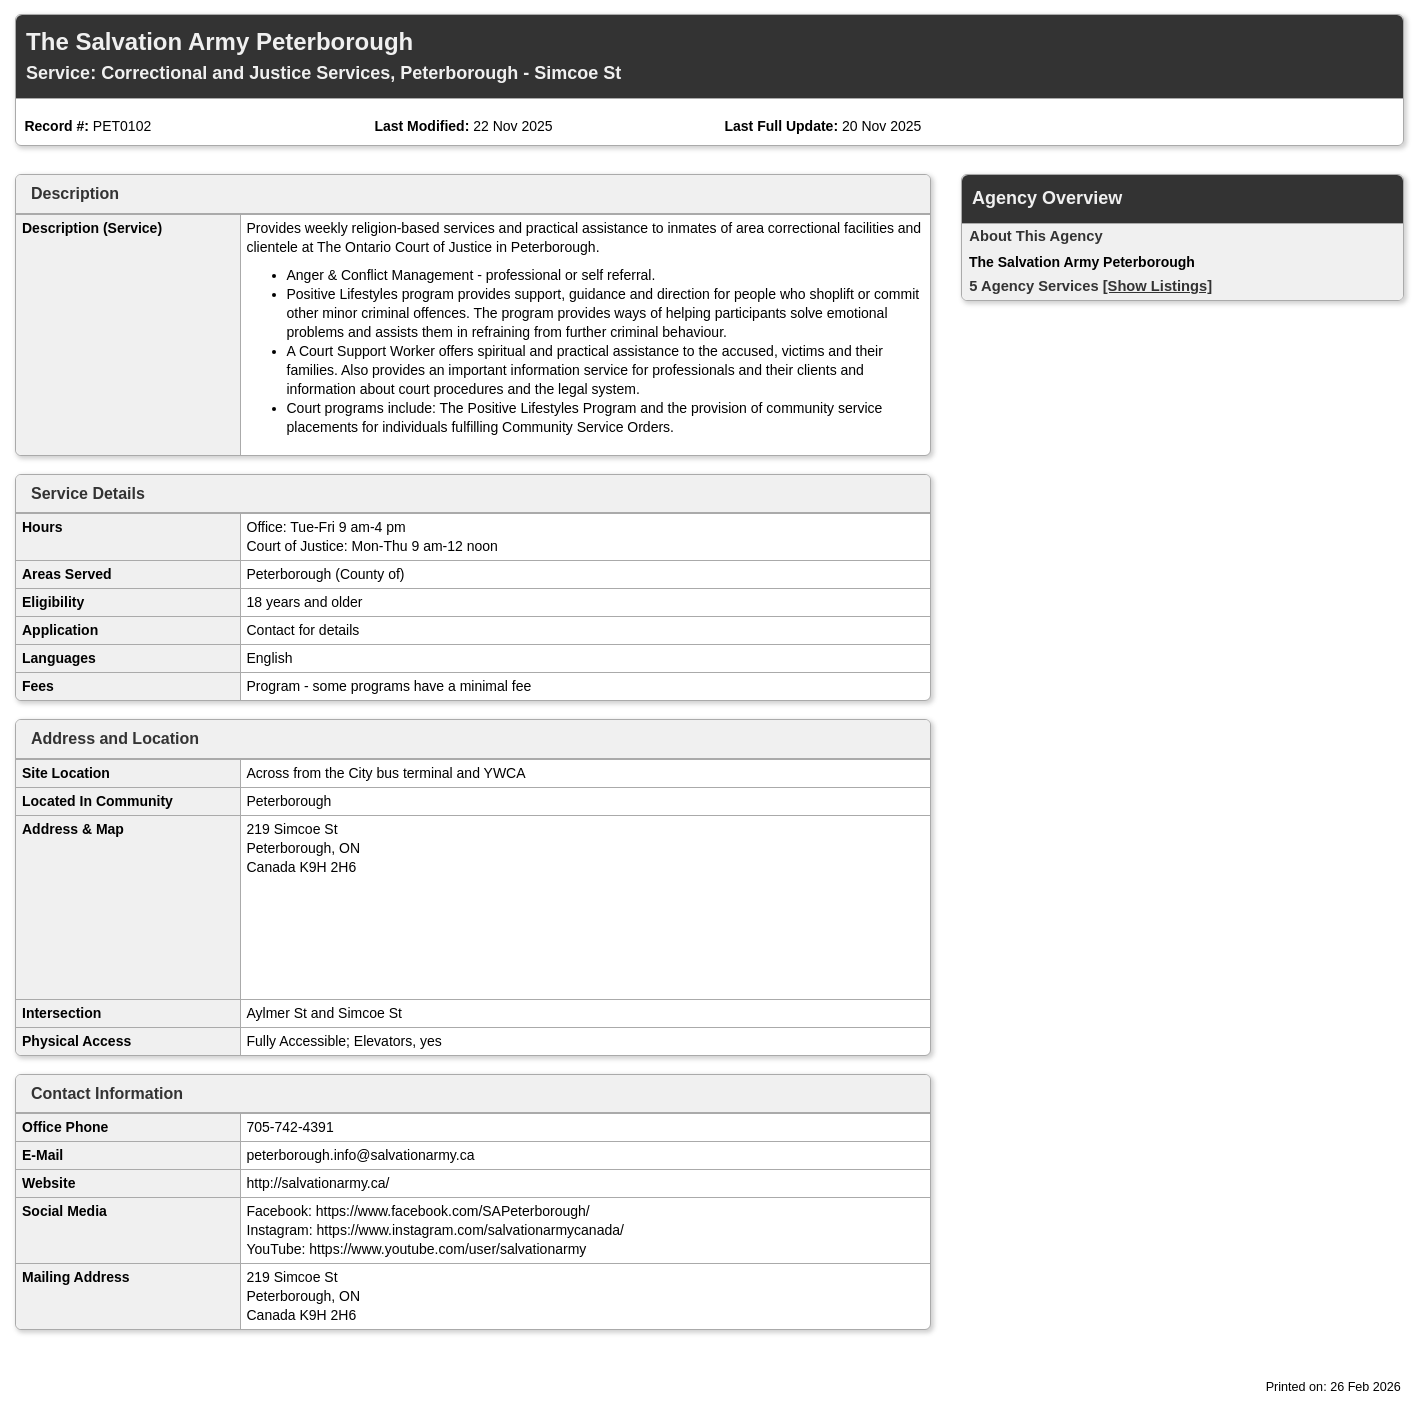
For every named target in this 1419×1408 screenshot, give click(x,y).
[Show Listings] (1157, 286)
